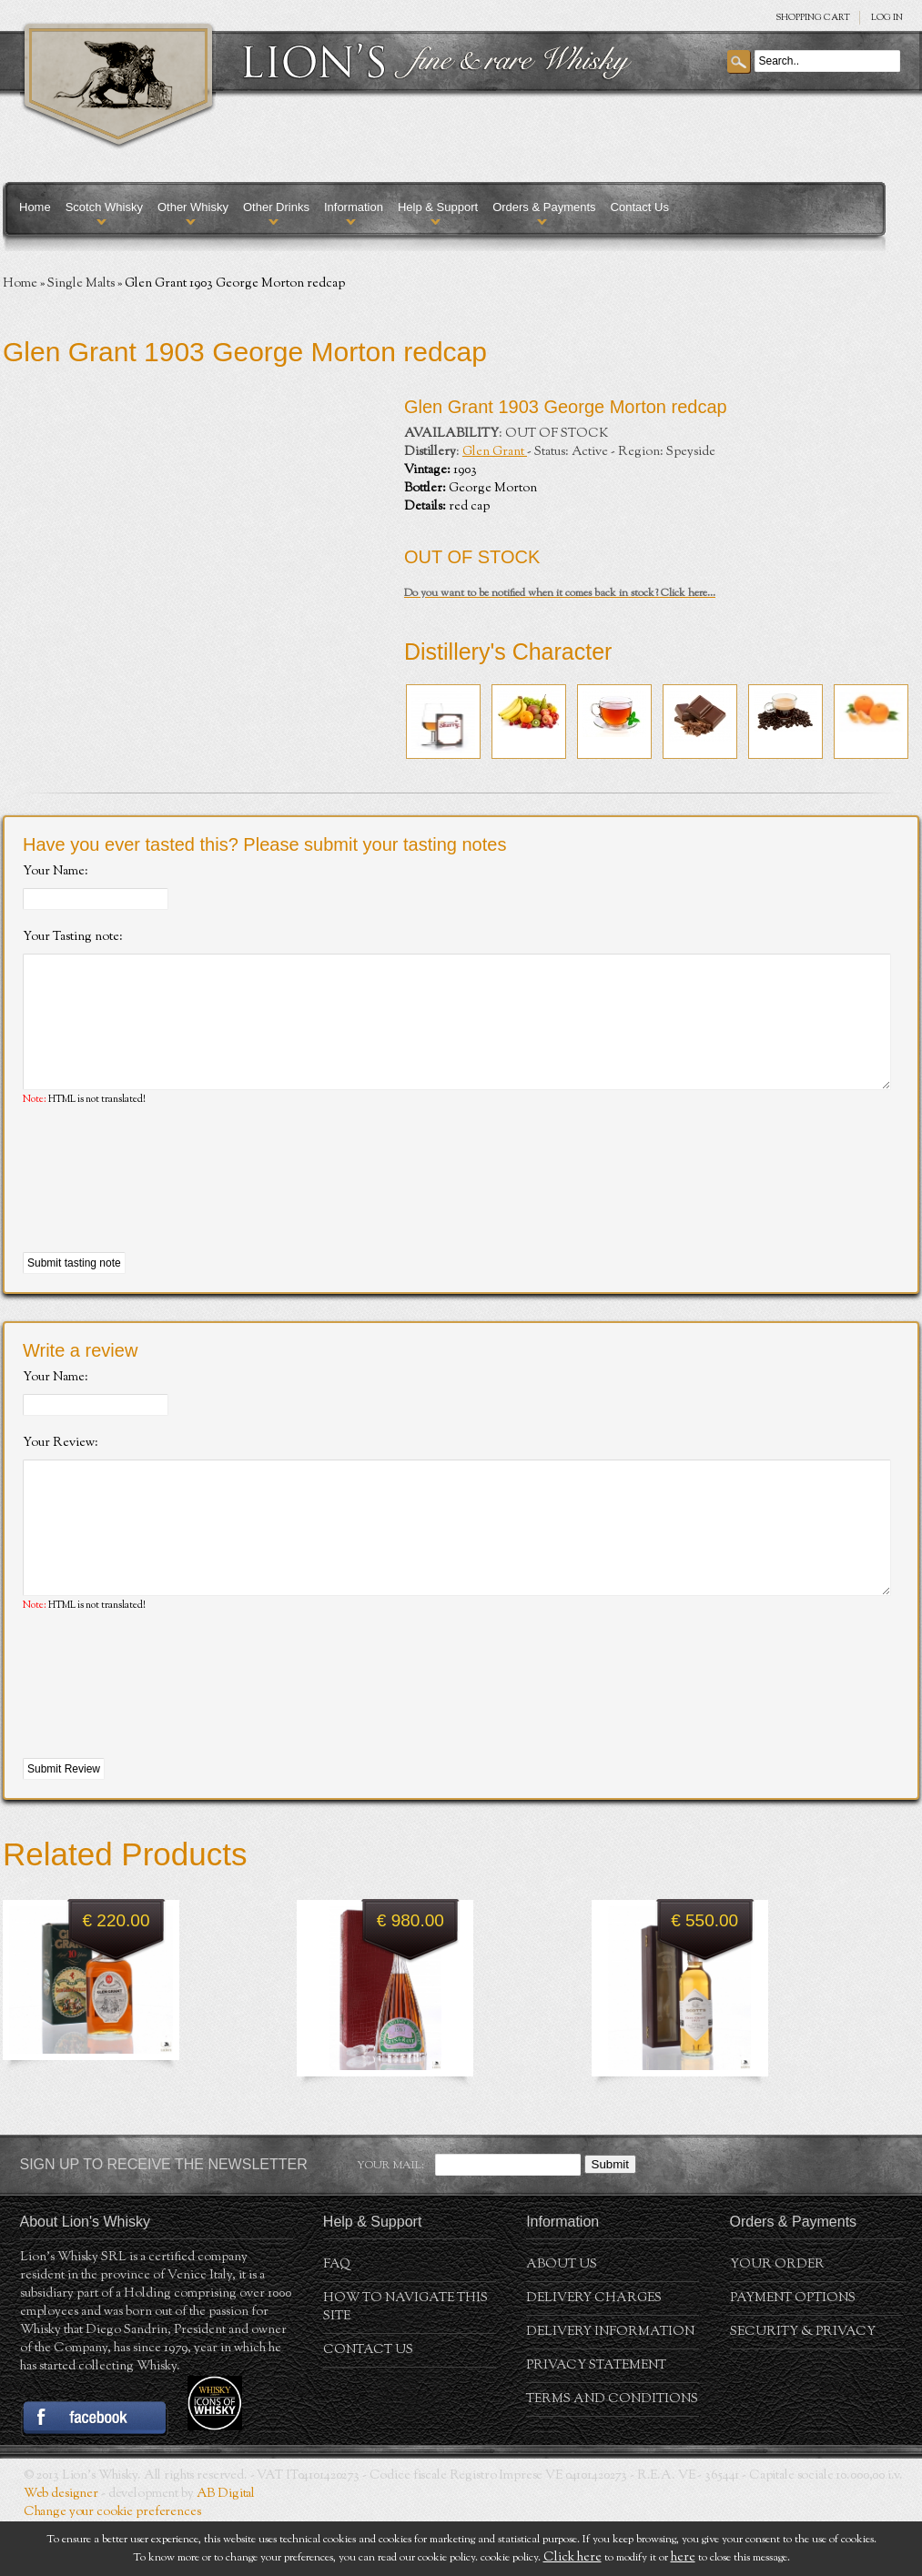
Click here (572, 2558)
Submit (610, 2219)
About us (561, 2319)
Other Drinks (276, 207)
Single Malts (81, 284)
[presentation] (161, 1207)
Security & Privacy (803, 2387)
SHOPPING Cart (812, 18)
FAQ (336, 2319)
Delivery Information (610, 2387)
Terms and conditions (612, 2454)
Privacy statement (596, 2420)
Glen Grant (494, 452)
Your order (777, 2319)
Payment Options (793, 2353)
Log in (887, 18)
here (683, 2558)
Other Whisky (192, 207)
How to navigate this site (405, 2362)
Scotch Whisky (104, 207)
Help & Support (438, 207)
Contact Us (640, 207)
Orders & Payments (543, 207)
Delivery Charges (594, 2353)
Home (35, 207)
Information (353, 207)
